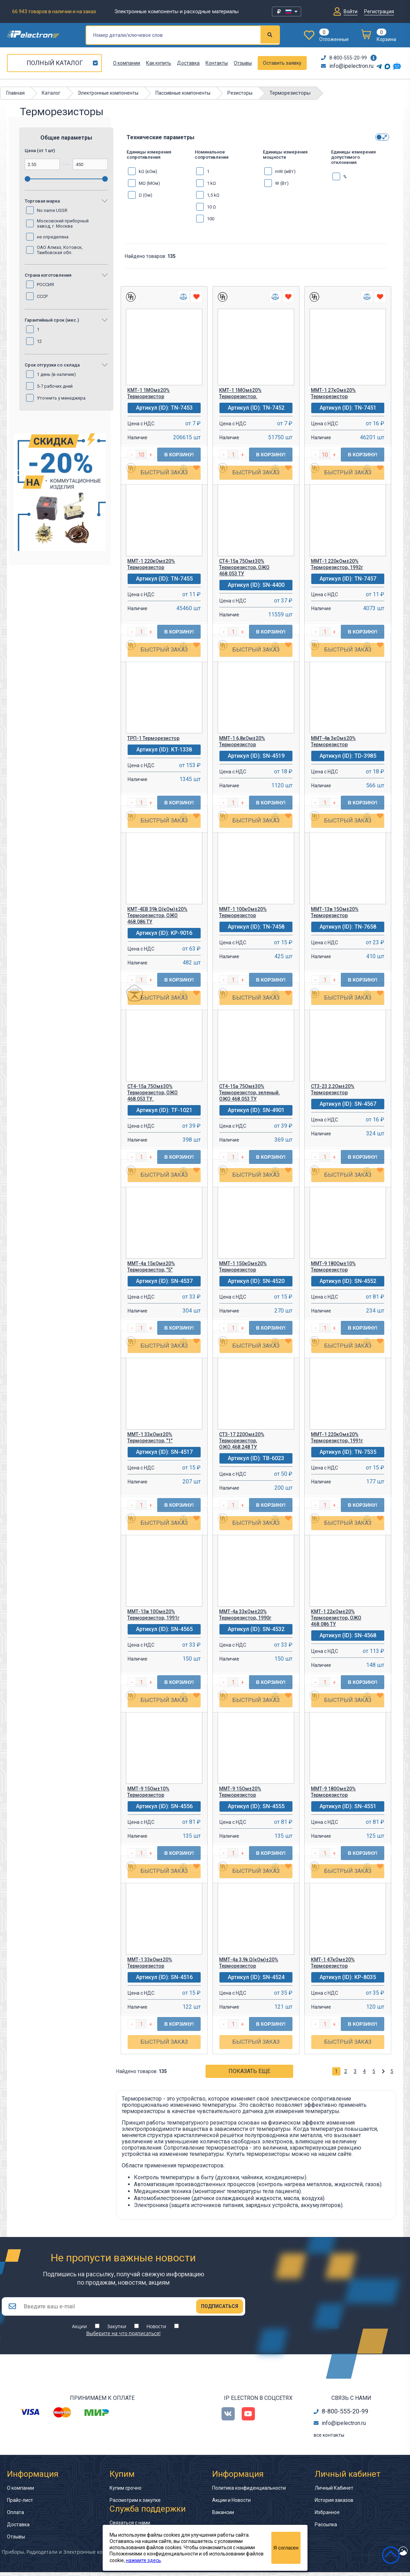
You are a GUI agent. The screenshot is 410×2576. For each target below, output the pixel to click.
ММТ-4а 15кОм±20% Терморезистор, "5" (151, 1267)
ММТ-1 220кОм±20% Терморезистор (151, 564)
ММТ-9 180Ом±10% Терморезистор (333, 1267)
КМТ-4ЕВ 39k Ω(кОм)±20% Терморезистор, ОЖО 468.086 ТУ (157, 915)
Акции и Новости (231, 2504)
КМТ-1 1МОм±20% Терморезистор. (240, 393)
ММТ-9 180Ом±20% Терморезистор (333, 1792)
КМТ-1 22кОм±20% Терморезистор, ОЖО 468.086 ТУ (336, 1618)
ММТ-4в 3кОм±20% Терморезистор (333, 741)
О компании (126, 63)
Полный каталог (54, 62)
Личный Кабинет (334, 2492)
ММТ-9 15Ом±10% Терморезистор (148, 1792)
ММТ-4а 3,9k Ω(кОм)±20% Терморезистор (248, 1963)
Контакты (217, 63)
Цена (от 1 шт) (40, 150)
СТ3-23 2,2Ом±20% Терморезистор (332, 1089)
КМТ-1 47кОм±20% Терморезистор (333, 1963)
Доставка (188, 63)
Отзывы (243, 63)
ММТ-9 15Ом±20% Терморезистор (240, 1792)
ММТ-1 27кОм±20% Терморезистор (333, 393)
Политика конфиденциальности (249, 2492)
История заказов (334, 2504)
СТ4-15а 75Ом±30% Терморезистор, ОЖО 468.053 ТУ (244, 567)
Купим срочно (126, 2492)
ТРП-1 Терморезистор (153, 738)
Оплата (15, 2516)
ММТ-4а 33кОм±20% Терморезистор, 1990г (245, 1615)
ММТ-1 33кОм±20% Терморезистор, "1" (149, 1437)
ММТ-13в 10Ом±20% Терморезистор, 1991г (153, 1615)
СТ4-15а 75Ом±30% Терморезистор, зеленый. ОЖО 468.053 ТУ (249, 1093)
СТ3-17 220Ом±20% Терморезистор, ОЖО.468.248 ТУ (241, 1441)
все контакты (329, 2439)
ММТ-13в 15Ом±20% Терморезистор (335, 912)
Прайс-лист (20, 2504)
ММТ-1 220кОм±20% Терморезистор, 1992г (337, 564)
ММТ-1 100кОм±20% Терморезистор (243, 912)
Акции (79, 2330)
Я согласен (285, 2548)
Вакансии (223, 2516)
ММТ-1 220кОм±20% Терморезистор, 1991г (337, 1437)
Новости (156, 2330)
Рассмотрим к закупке (135, 2504)
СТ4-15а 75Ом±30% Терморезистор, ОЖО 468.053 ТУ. (152, 1093)
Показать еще (249, 2071)
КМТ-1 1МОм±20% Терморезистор (148, 393)
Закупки (116, 2330)
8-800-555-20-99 (344, 58)
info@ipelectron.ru (347, 66)
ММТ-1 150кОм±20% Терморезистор (243, 1267)
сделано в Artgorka (374, 2558)
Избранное (327, 2516)
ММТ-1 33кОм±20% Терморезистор (149, 1963)
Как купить (158, 63)
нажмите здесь (143, 2560)
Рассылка (326, 2528)
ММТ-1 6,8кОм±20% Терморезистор (242, 741)
